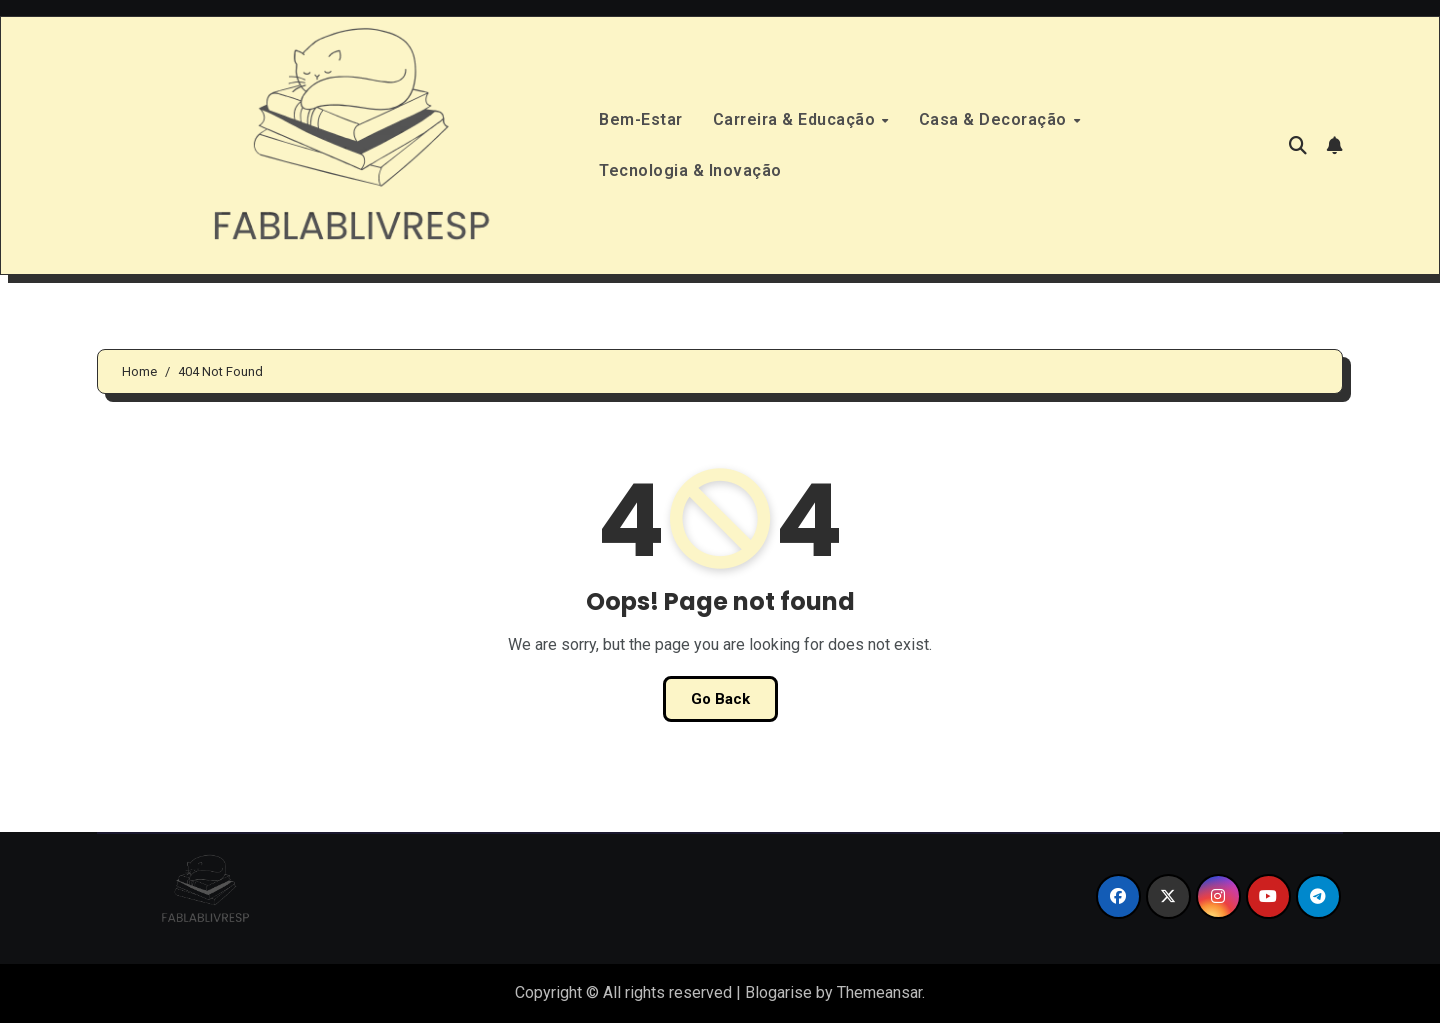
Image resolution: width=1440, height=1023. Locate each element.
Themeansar (879, 992)
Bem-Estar (641, 119)
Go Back (720, 699)
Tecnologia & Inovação (690, 170)
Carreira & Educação (796, 119)
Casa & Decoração (995, 119)
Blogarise (778, 992)
